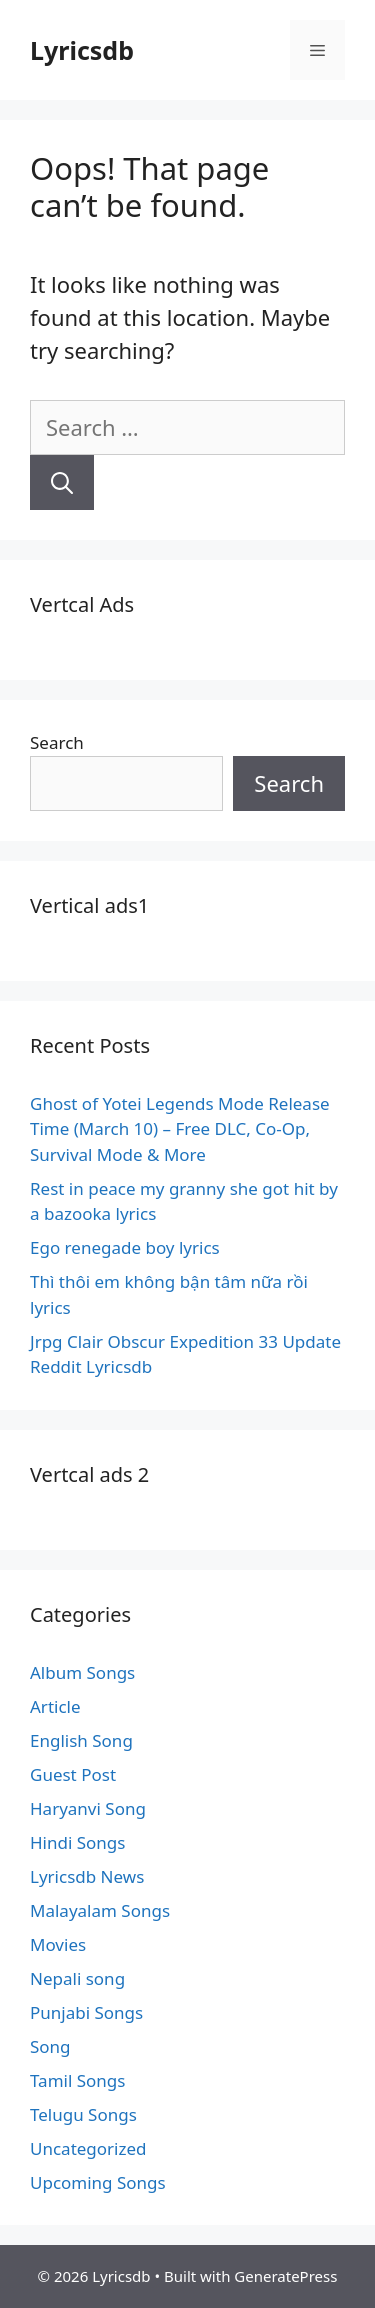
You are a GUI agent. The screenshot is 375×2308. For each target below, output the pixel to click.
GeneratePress (285, 2276)
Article (55, 1706)
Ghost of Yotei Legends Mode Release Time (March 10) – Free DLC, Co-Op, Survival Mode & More (180, 1129)
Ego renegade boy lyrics (125, 1247)
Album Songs (82, 1672)
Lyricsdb (82, 50)
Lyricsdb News (87, 1876)
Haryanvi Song (88, 1808)
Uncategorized (88, 2148)
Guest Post (73, 1774)
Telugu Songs (83, 2114)
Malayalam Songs (100, 1910)
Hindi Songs (77, 1842)
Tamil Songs (77, 2080)
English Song (81, 1740)
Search (57, 742)
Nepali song (77, 1978)
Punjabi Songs (86, 2012)
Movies (58, 1944)
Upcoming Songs (98, 2182)
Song (50, 2046)
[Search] (62, 482)
